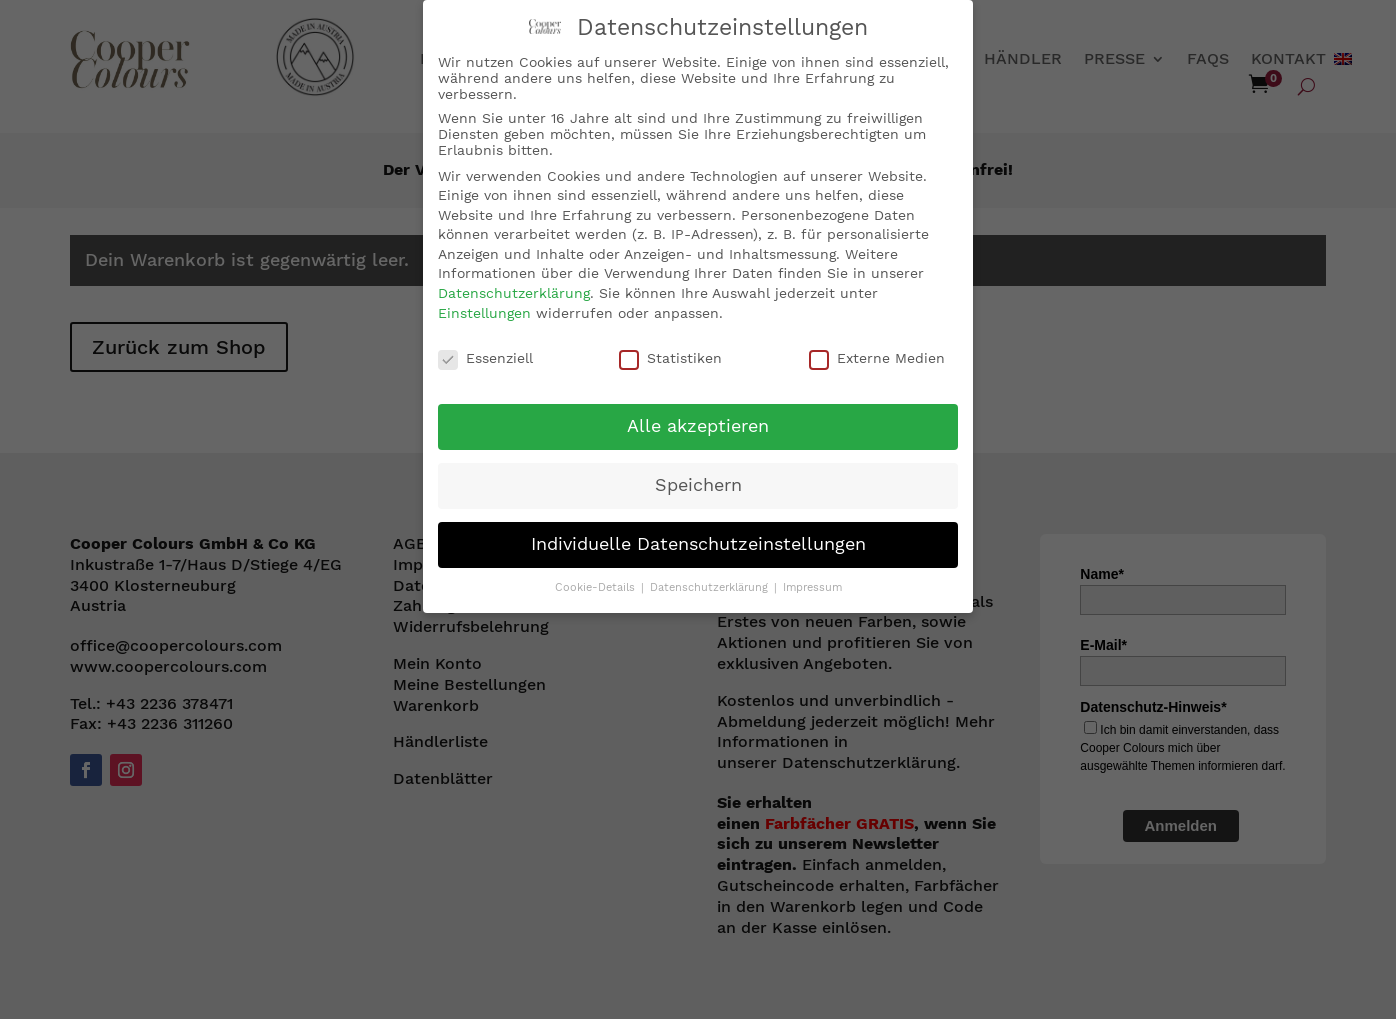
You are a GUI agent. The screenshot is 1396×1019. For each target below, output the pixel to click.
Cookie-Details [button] (597, 585)
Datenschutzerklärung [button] (711, 585)
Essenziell (485, 356)
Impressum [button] (812, 585)
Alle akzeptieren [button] (698, 425)
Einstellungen (484, 311)
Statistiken (670, 356)
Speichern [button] (698, 484)
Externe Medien (877, 356)
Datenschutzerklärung (514, 292)
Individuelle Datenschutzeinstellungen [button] (698, 543)
